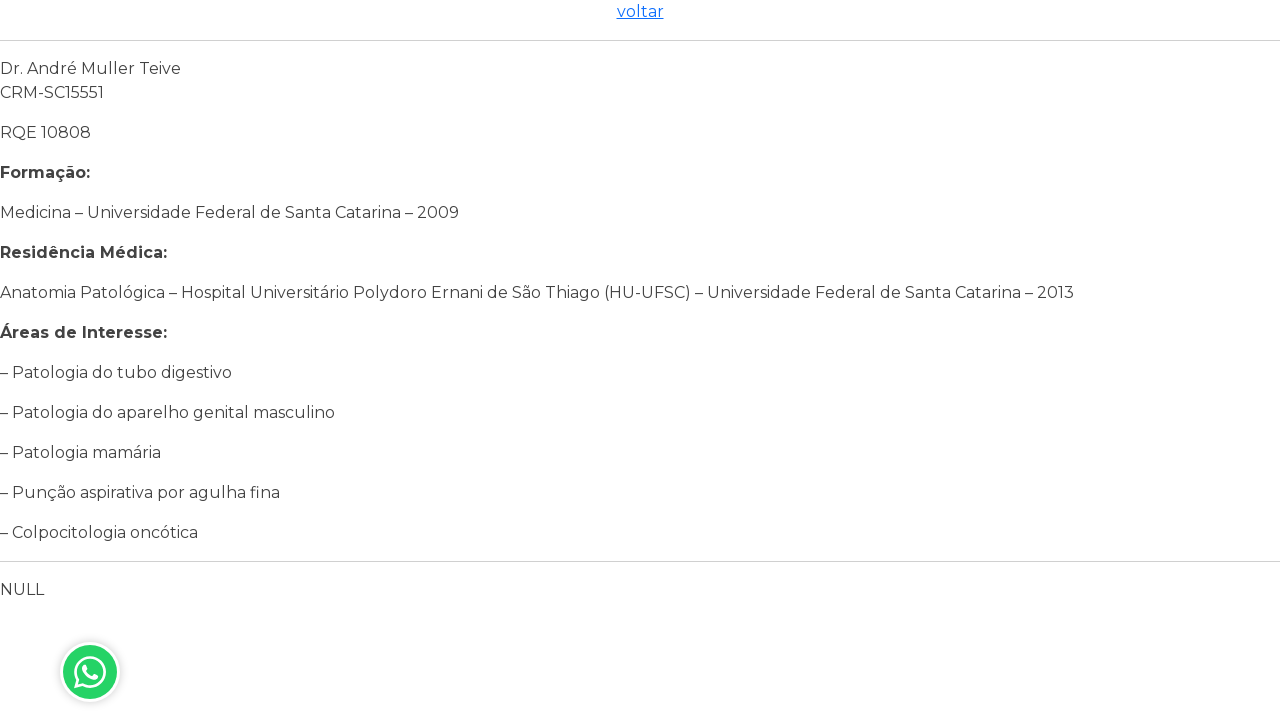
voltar (640, 11)
